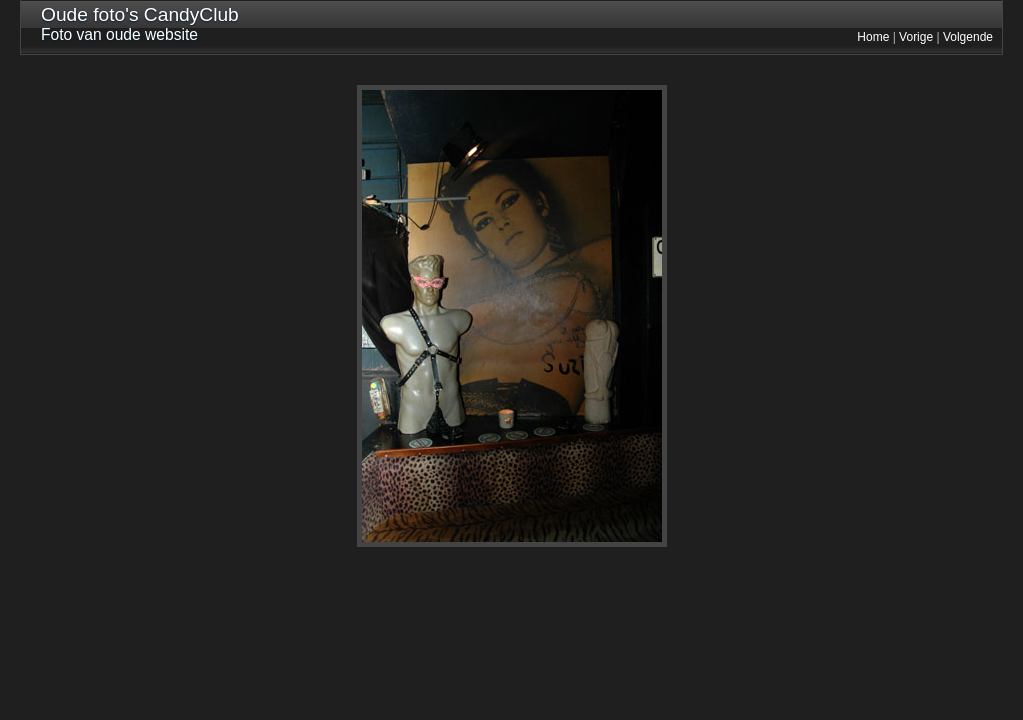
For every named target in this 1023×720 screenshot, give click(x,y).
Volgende (968, 37)
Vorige (916, 37)
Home (873, 37)
